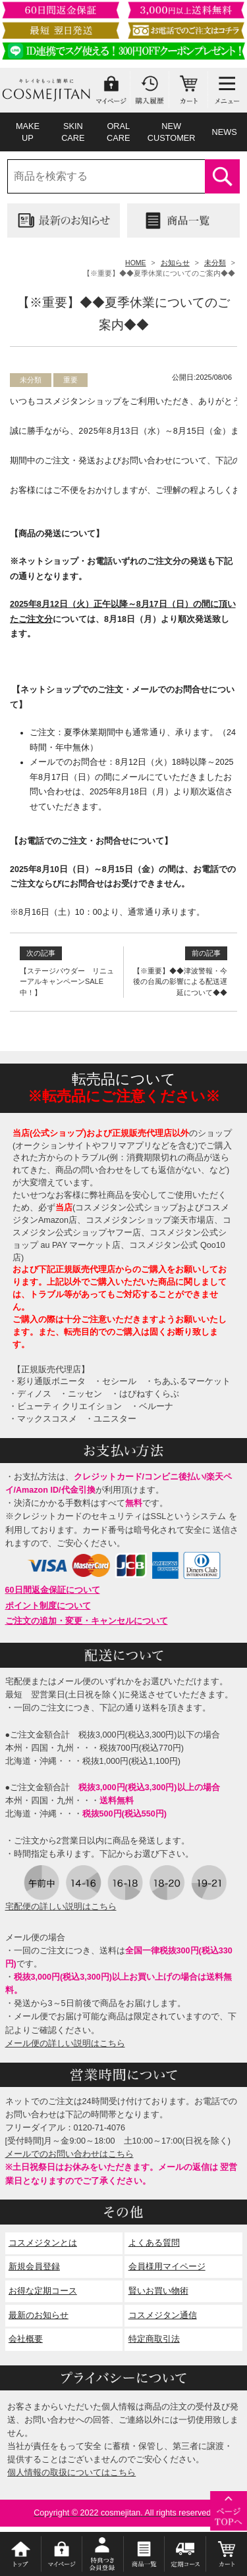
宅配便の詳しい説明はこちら (61, 1906)
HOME (135, 263)
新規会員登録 (34, 2266)
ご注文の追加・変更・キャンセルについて (86, 1621)
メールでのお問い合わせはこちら (69, 2154)
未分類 (215, 263)
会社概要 (26, 2339)
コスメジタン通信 (162, 2315)
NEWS (223, 132)
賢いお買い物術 (158, 2291)
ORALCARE (118, 132)
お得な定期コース (43, 2291)
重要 (70, 380)
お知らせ (175, 263)
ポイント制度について (48, 1605)
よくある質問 (154, 2243)
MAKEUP (28, 132)
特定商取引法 (154, 2339)
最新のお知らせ (39, 2315)
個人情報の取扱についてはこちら (71, 2472)
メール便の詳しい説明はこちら (65, 2043)
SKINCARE (72, 132)
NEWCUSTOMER (172, 132)
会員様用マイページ (167, 2266)
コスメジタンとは (43, 2243)
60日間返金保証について (52, 1590)
